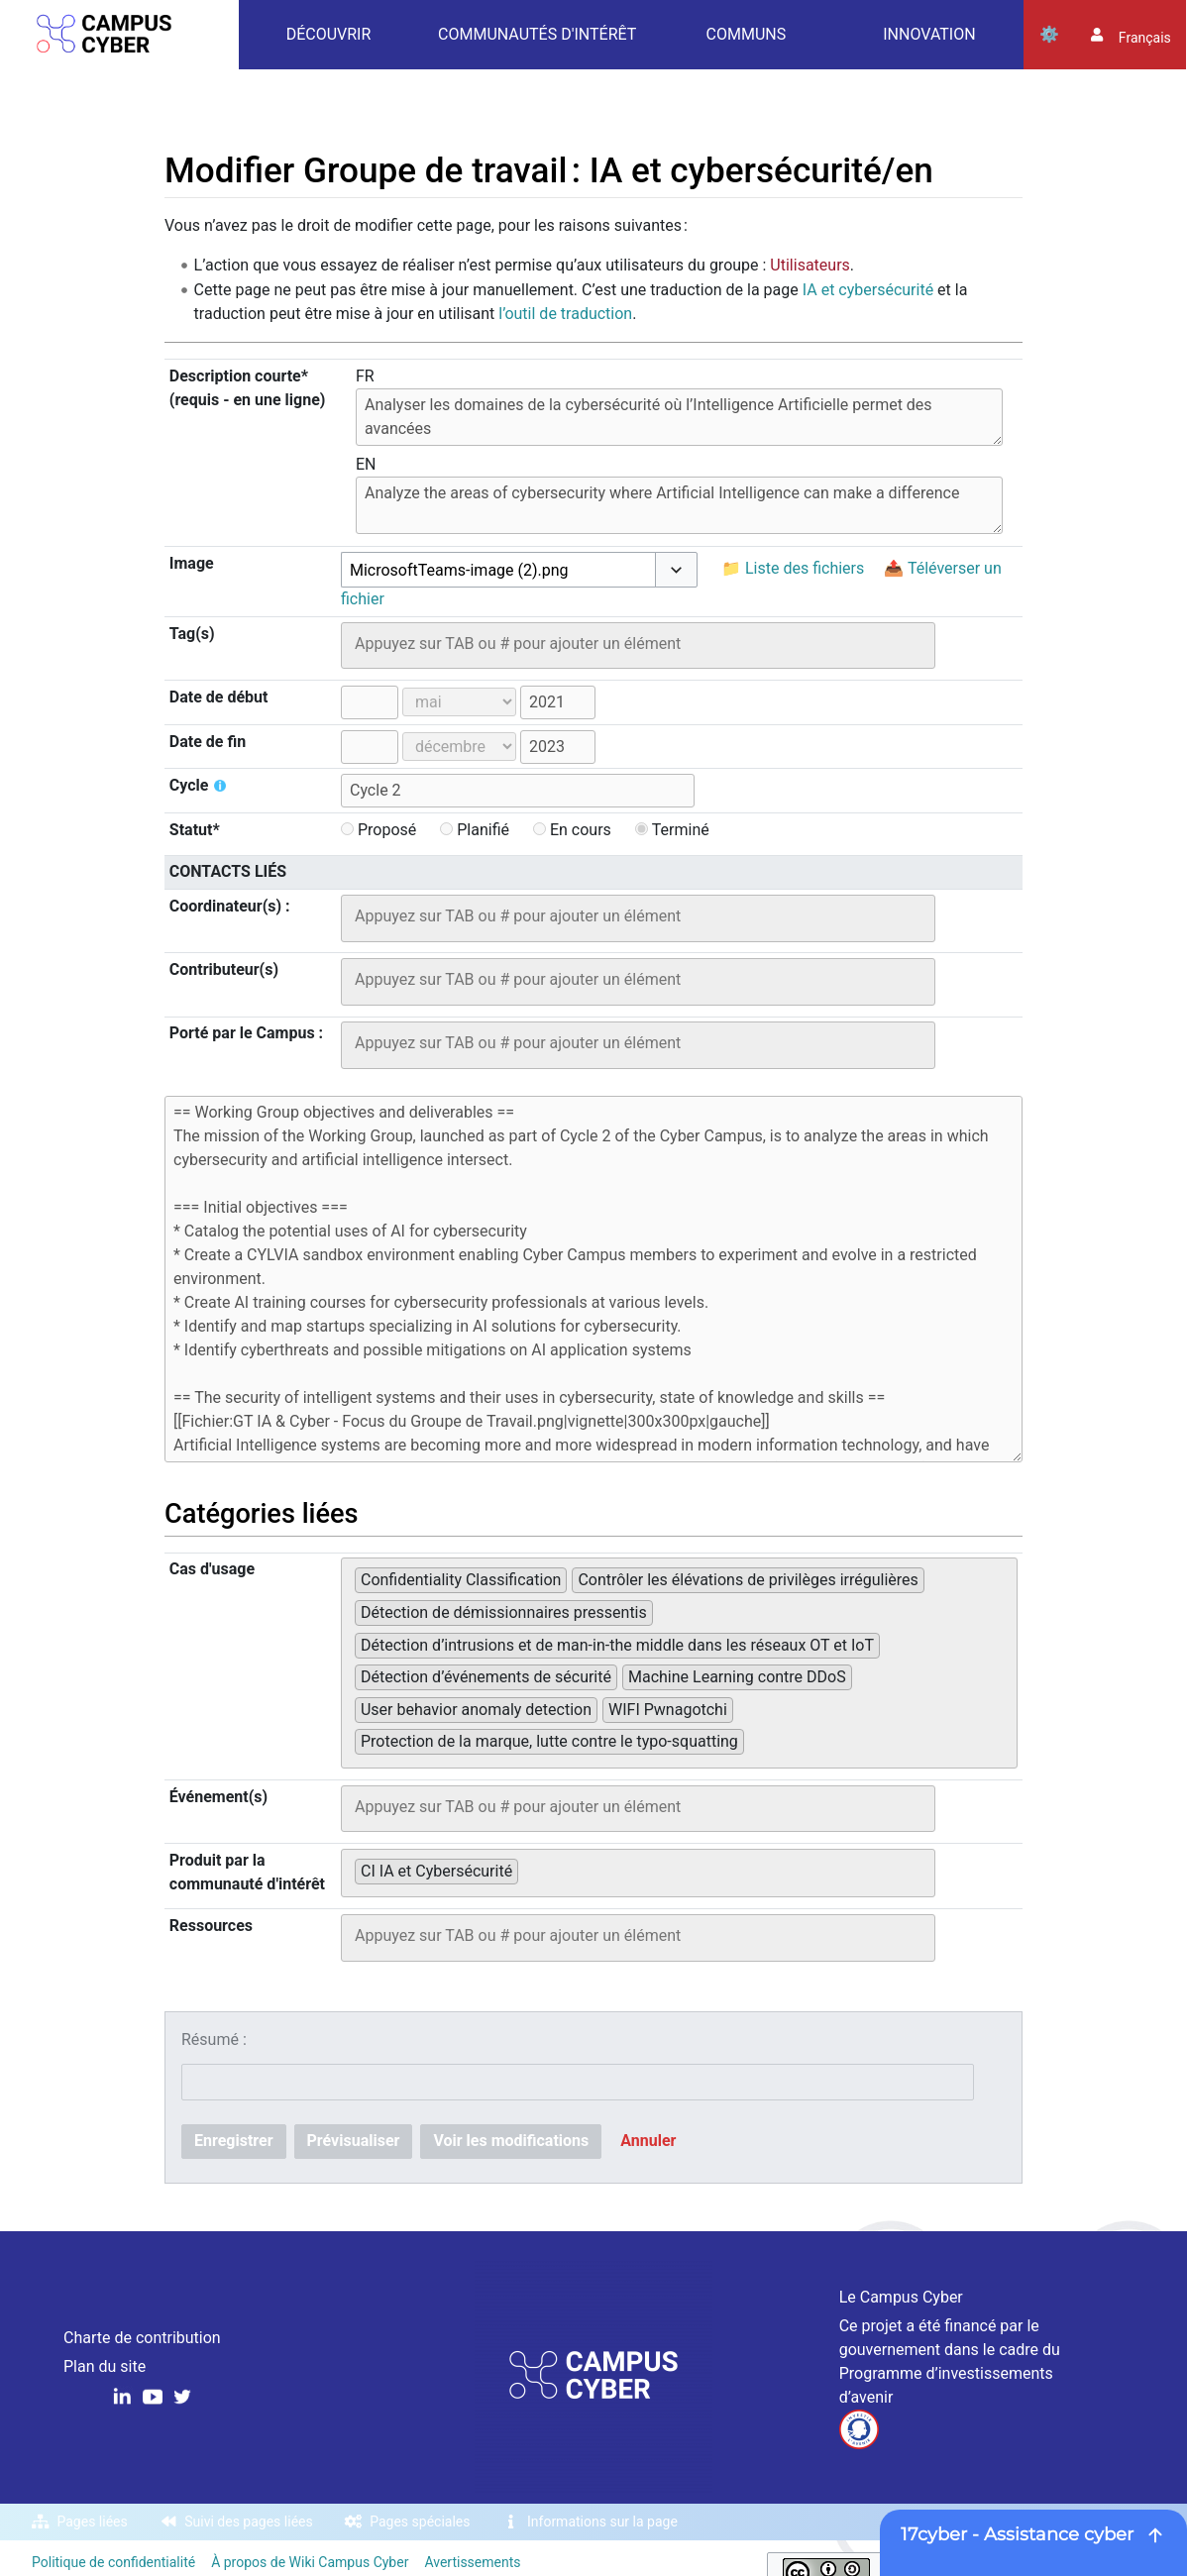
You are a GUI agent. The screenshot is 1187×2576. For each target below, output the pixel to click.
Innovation (929, 34)
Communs (746, 34)
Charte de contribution (142, 2337)
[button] (676, 570)
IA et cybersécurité (868, 289)
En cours (572, 829)
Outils (1049, 34)
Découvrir (329, 34)
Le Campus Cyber (901, 2297)
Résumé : (214, 2039)
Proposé (378, 829)
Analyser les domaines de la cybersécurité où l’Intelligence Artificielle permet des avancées (679, 417)
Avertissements (472, 2562)
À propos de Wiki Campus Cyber (309, 2562)
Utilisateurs (809, 265)
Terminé (672, 829)
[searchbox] (638, 644)
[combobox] (498, 570)
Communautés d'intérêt (537, 34)
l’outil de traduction (565, 313)
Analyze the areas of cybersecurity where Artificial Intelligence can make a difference (679, 505)
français (1145, 38)
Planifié (474, 829)
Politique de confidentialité (113, 2562)
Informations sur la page (602, 2521)
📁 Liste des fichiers (792, 568)
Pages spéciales (420, 2521)
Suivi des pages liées (248, 2521)
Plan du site (104, 2366)
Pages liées (92, 2521)
